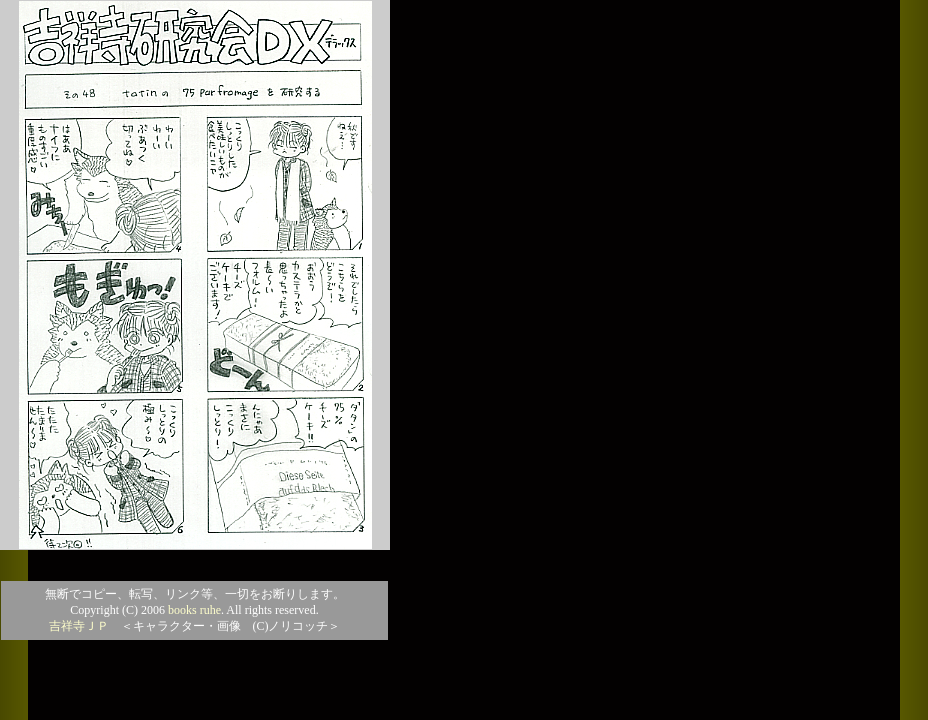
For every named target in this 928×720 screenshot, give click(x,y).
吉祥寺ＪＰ (79, 626)
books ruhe (194, 610)
